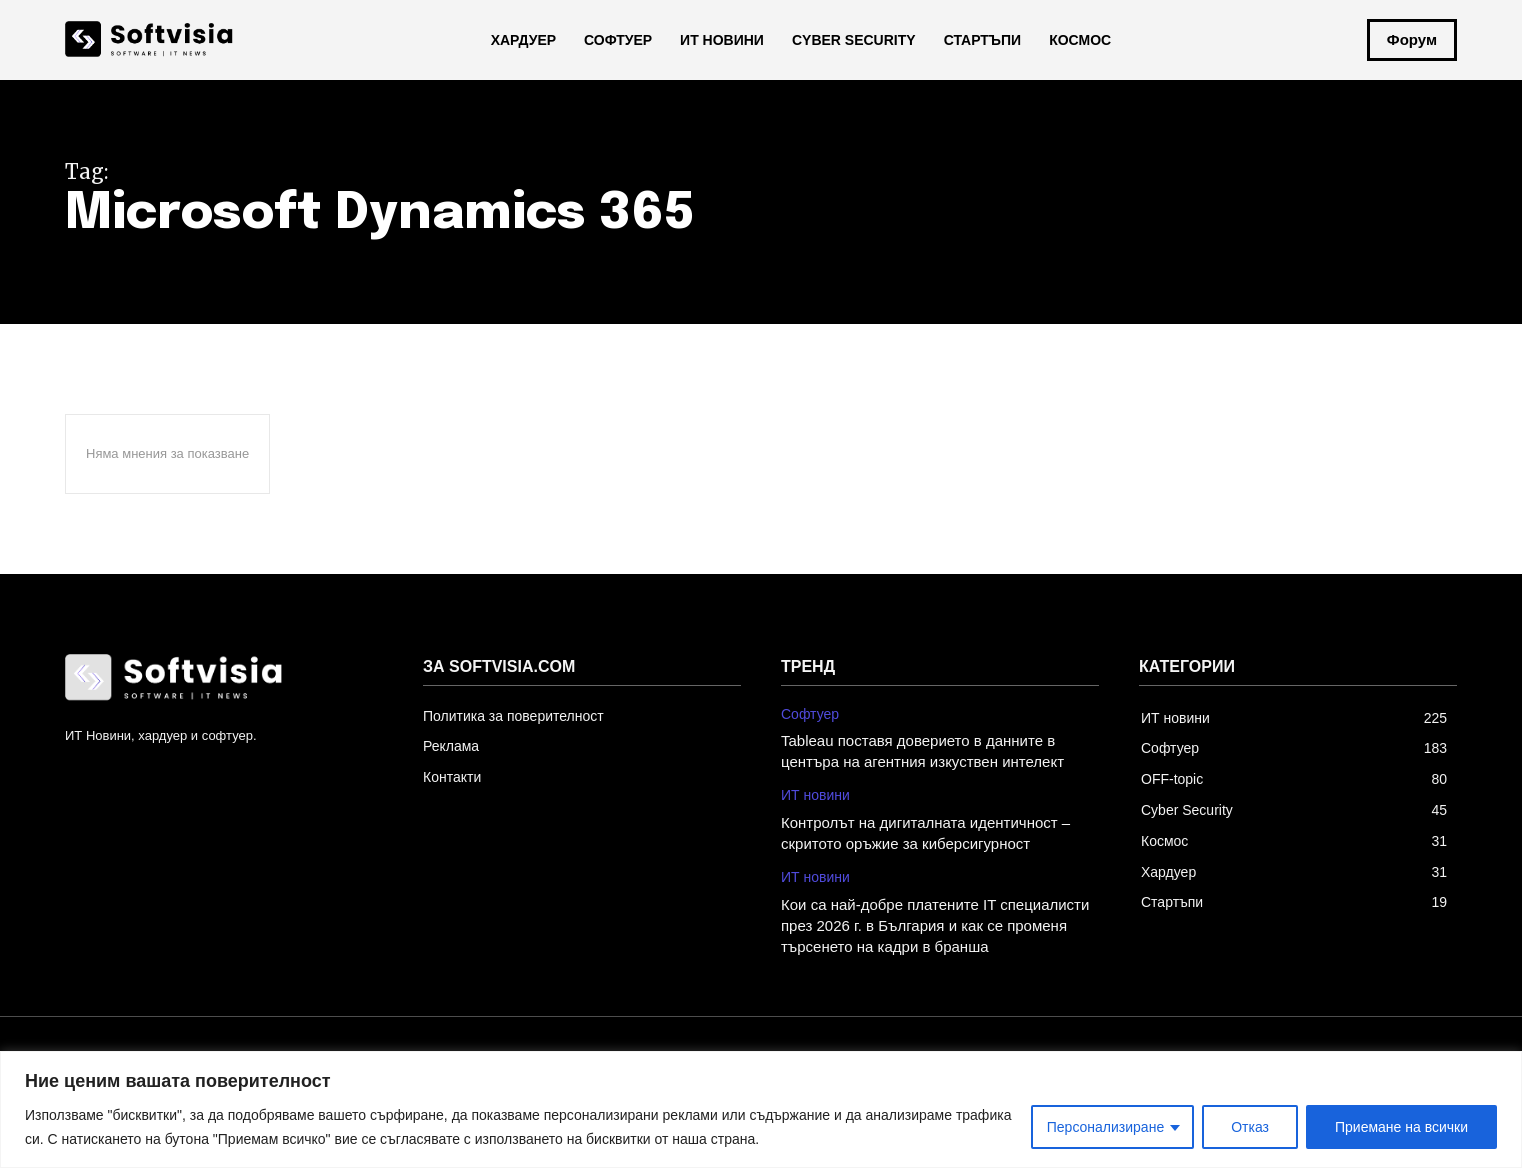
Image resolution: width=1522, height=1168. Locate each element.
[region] (761, 1109)
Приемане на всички (1401, 1127)
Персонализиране (1105, 1127)
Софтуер (810, 714)
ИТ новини (815, 795)
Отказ (1250, 1127)
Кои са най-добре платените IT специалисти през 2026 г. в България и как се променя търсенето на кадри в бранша (935, 925)
